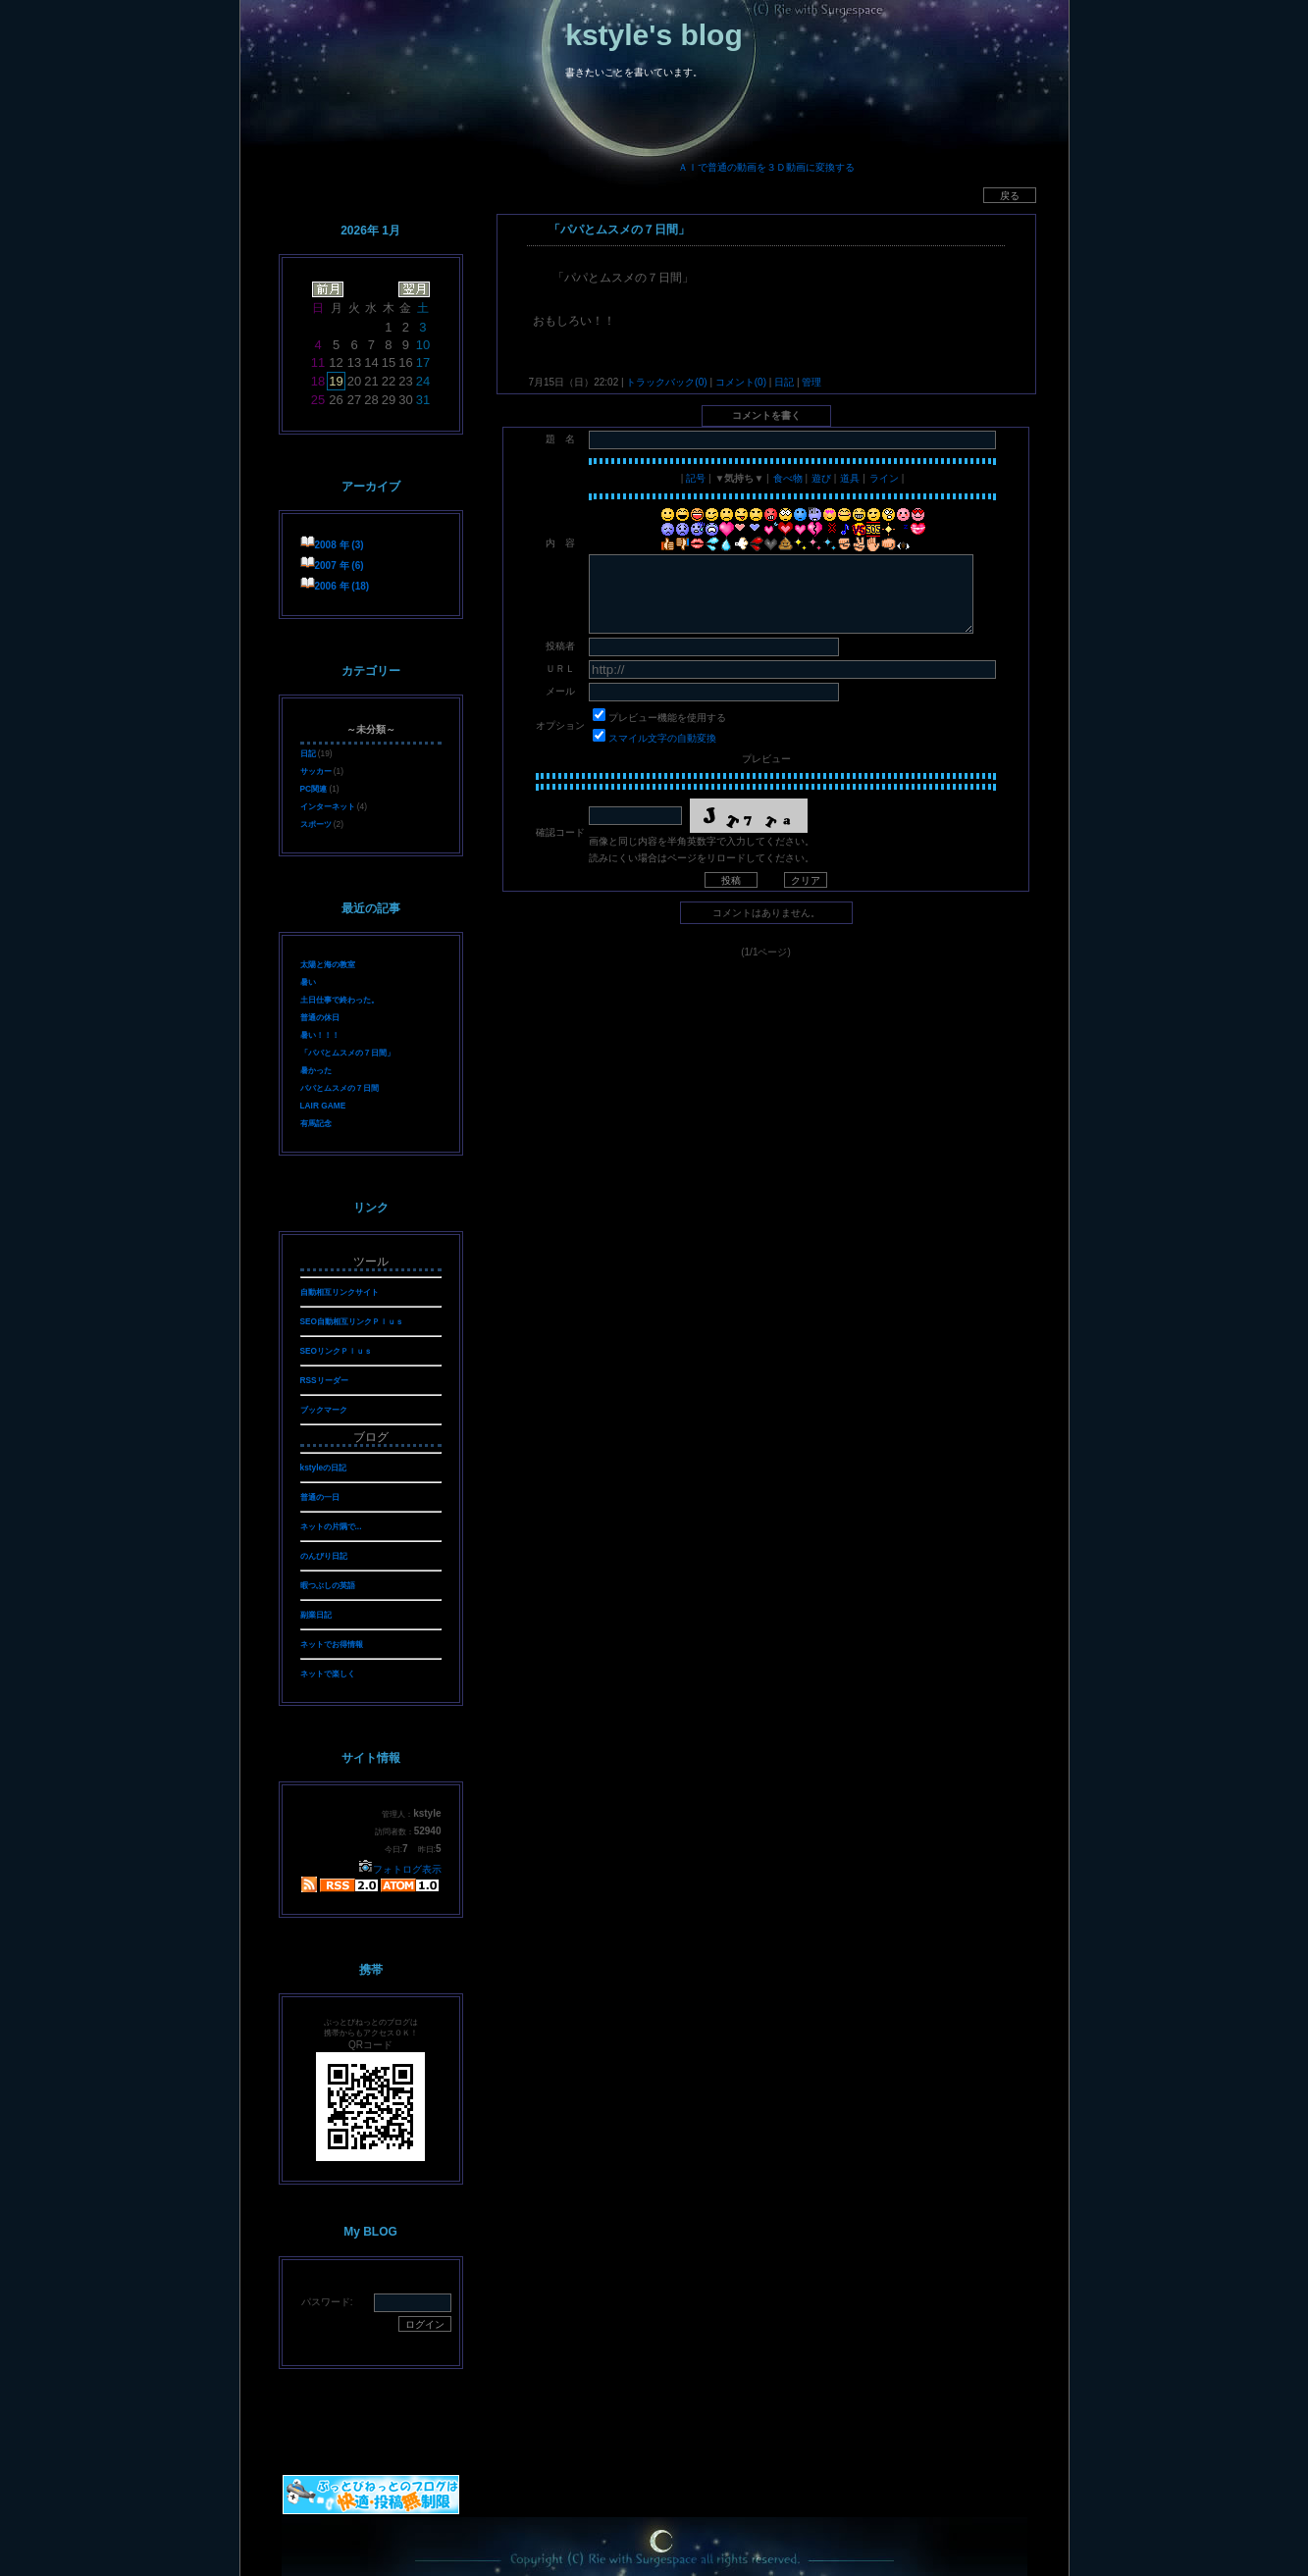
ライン (884, 478)
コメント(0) (739, 382)
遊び (821, 478)
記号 (696, 478)
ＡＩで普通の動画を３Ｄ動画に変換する (766, 167)
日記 (784, 382)
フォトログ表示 (400, 1869)
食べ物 (788, 478)
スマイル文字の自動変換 (662, 738)
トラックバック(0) (667, 382)
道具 (850, 478)
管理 (811, 382)
